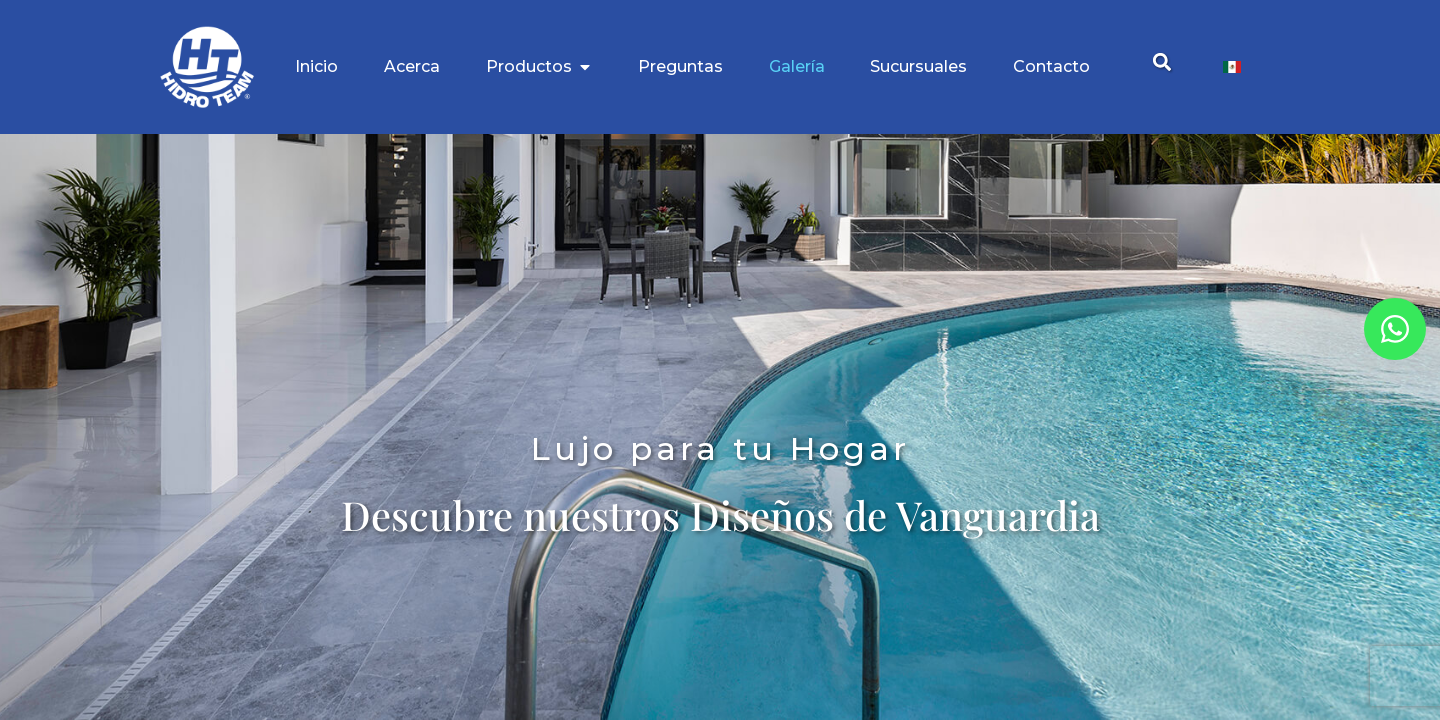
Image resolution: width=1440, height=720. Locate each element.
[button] (1161, 62)
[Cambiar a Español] (1232, 67)
